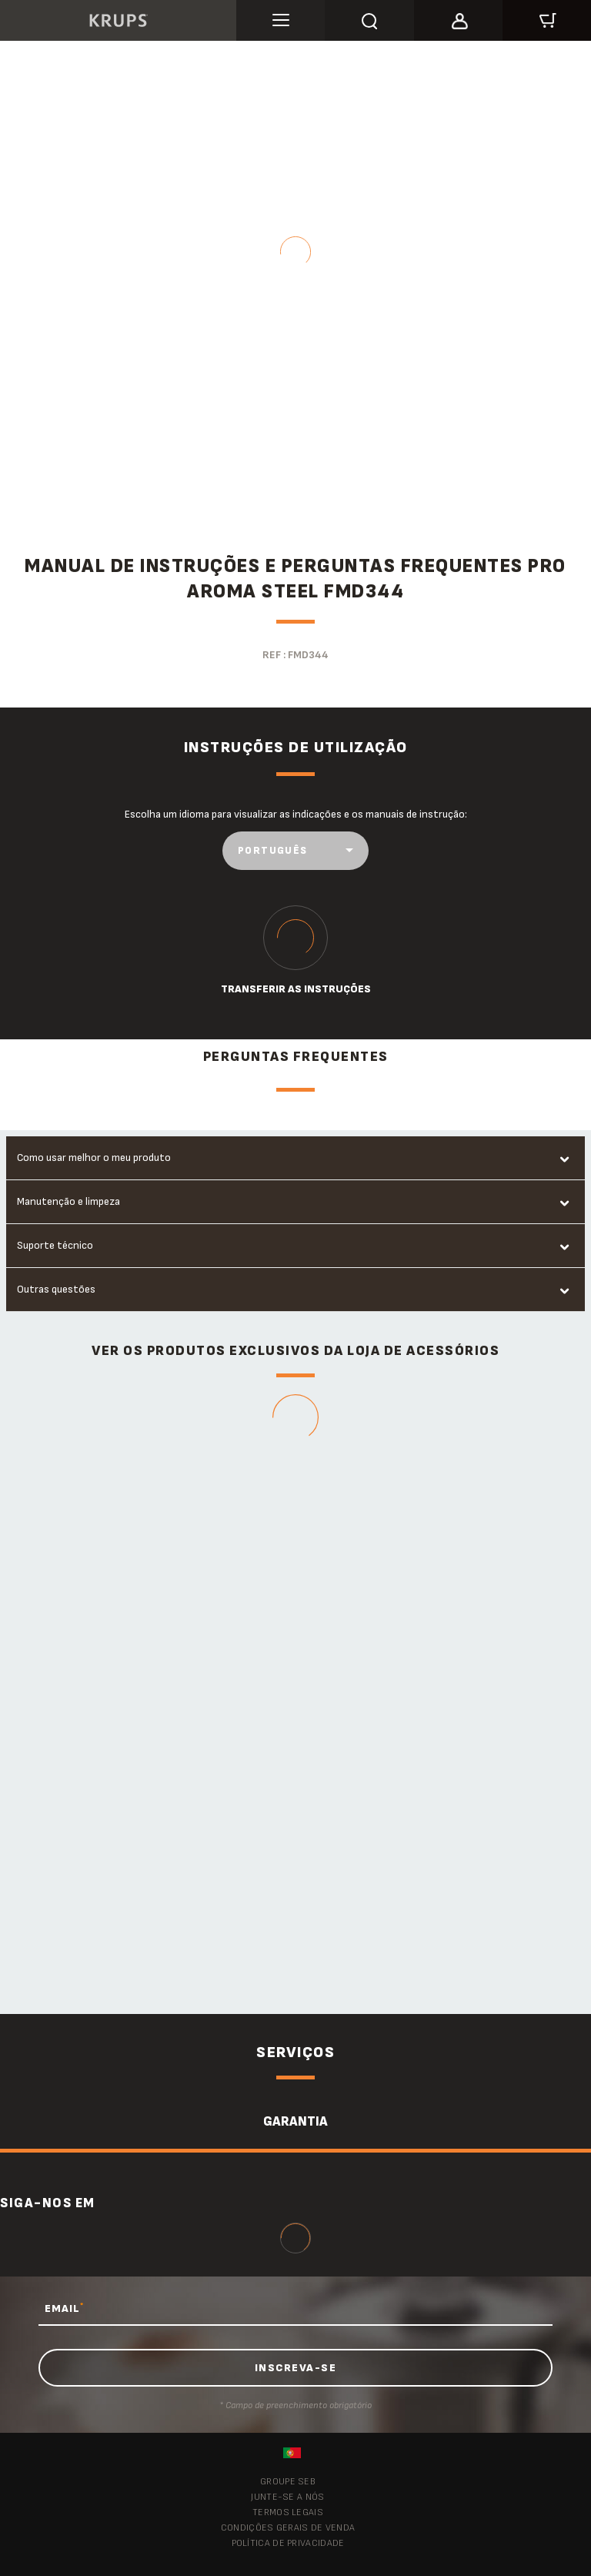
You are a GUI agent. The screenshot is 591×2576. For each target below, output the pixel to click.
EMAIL (64, 2308)
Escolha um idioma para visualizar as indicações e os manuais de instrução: (296, 814)
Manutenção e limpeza (68, 1201)
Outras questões (56, 1289)
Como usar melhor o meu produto (94, 1157)
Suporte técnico (55, 1245)
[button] (458, 18)
